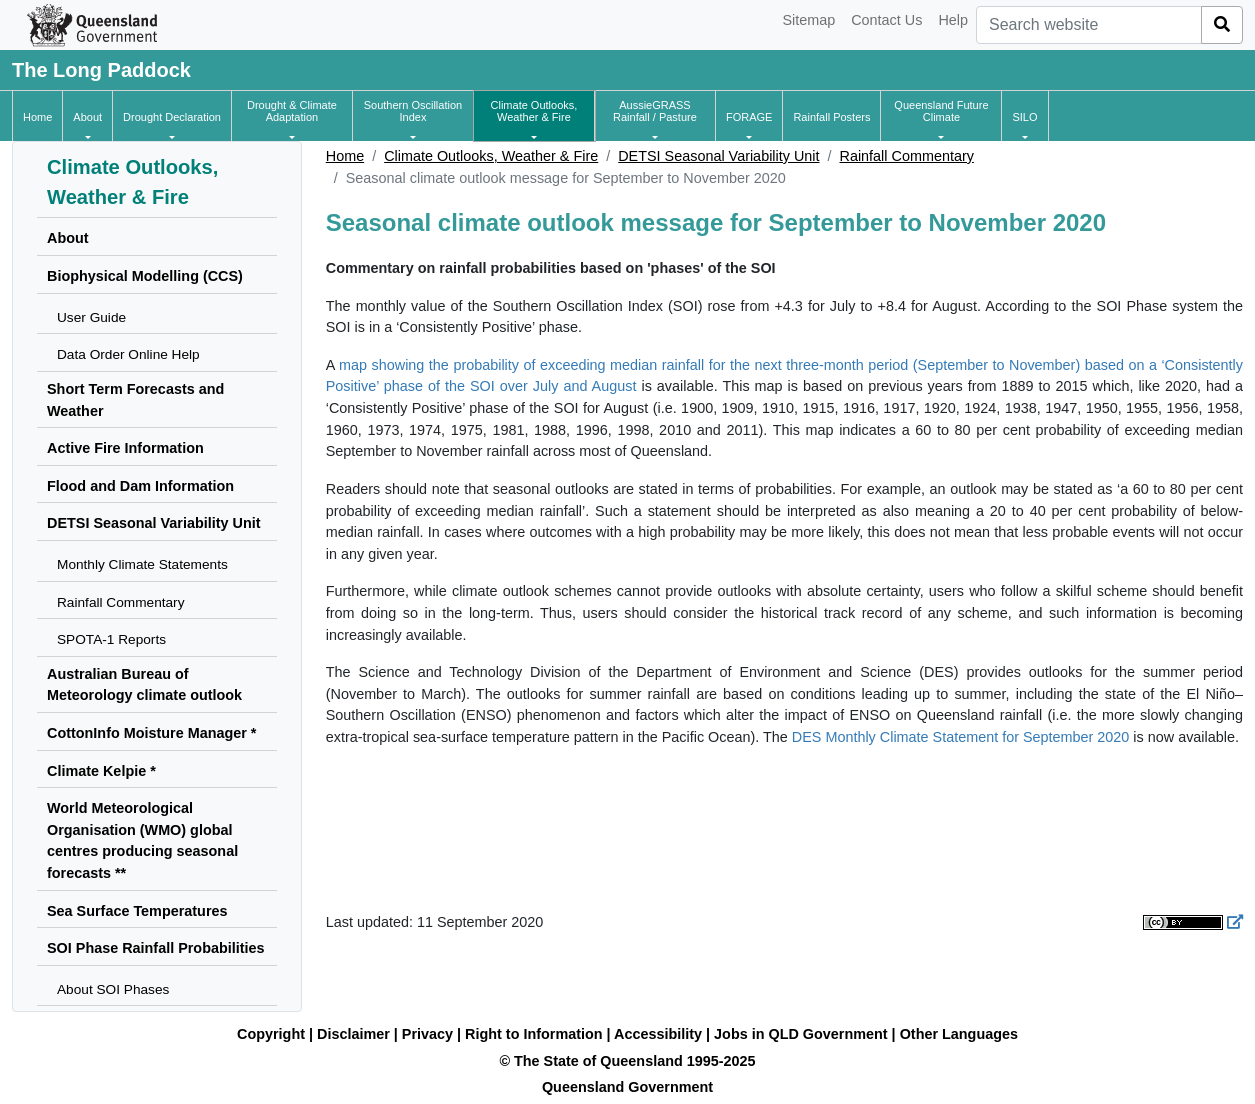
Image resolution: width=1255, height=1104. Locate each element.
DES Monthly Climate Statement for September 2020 (961, 737)
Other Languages (959, 1034)
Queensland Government (627, 1087)
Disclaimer (353, 1034)
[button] (87, 117)
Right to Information (533, 1034)
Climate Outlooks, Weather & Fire (491, 156)
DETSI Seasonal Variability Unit (718, 156)
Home (345, 156)
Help (953, 20)
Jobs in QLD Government (803, 1034)
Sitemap (808, 20)
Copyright (271, 1034)
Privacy (427, 1034)
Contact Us (886, 20)
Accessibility (658, 1034)
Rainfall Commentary (907, 156)
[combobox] (1089, 25)
